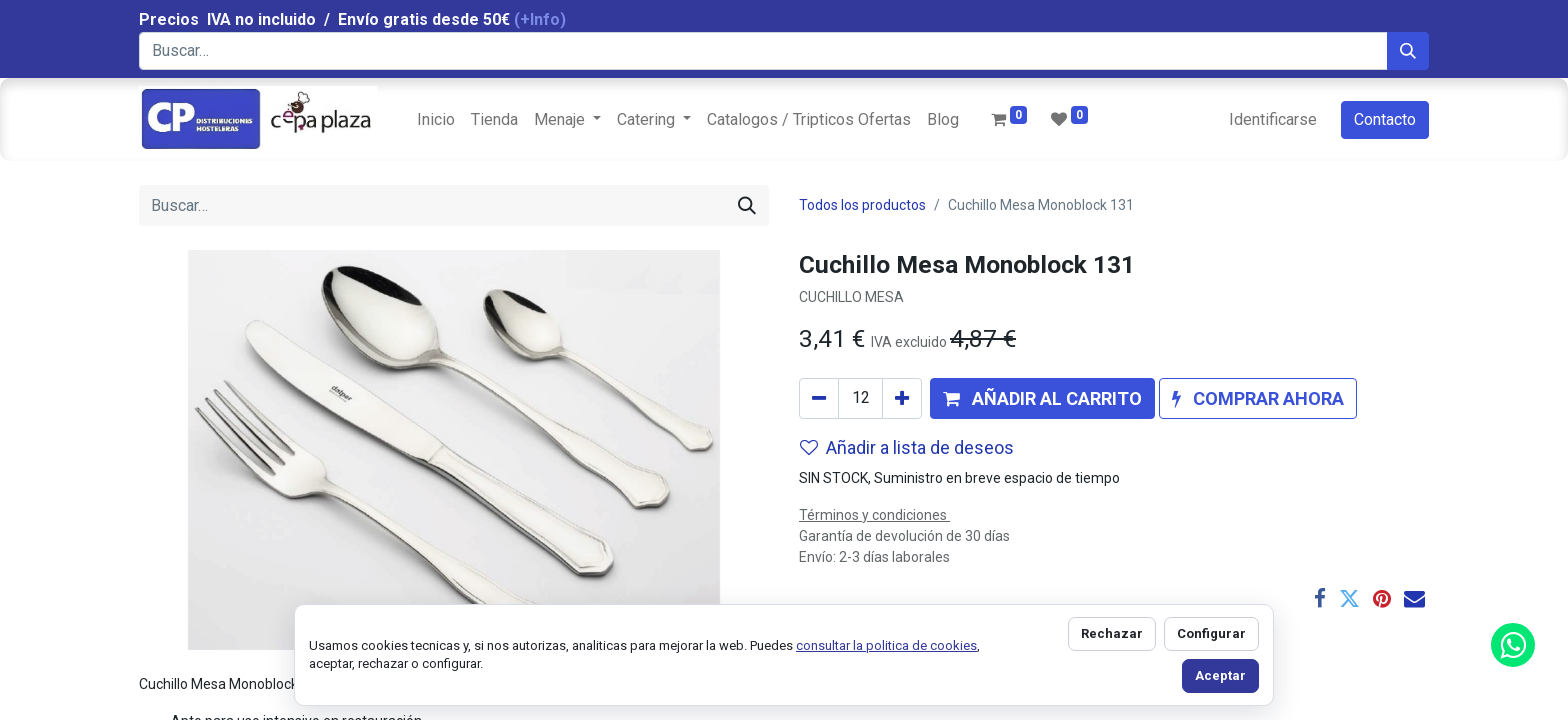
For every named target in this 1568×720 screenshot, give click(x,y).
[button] (1042, 398)
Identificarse (1273, 119)
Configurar (1211, 633)
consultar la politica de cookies (886, 645)
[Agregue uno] (902, 398)
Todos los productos (862, 205)
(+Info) (540, 19)
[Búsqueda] (1408, 51)
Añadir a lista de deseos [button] (907, 447)
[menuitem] (436, 120)
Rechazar (1112, 633)
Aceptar (1220, 675)
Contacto (1385, 119)
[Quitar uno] (819, 398)
